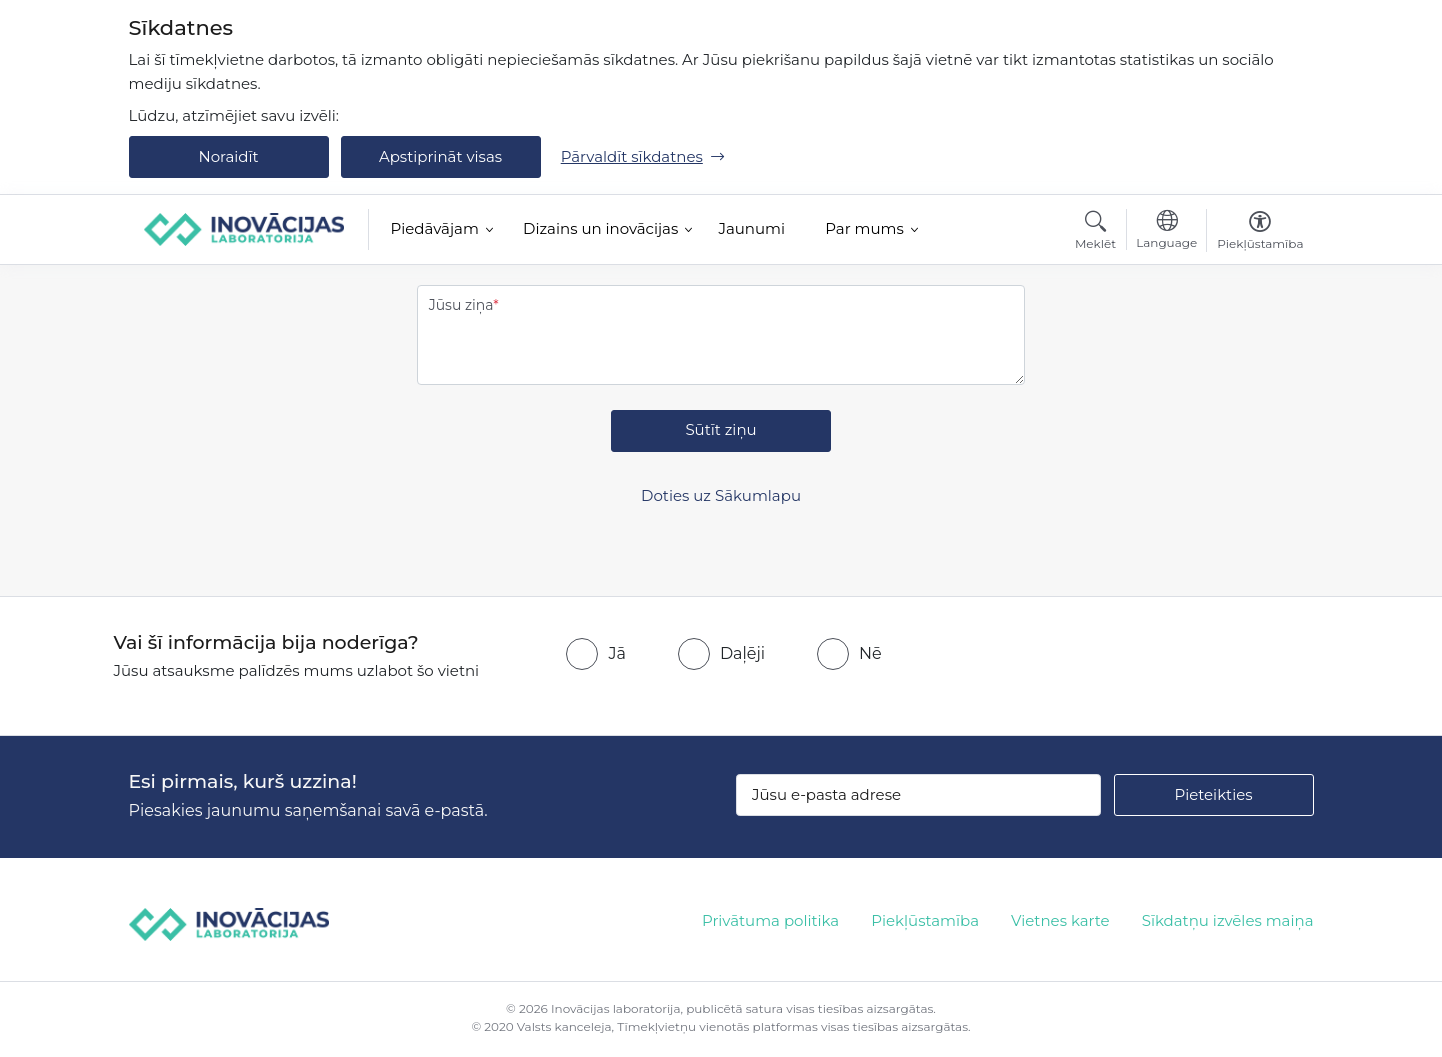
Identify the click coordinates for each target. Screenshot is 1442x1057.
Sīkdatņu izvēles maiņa (1228, 920)
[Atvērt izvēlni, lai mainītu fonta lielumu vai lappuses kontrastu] (1260, 233)
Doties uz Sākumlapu (721, 495)
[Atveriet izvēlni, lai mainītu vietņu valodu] (1166, 232)
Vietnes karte (1060, 920)
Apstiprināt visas (440, 156)
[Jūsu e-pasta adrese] (918, 795)
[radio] (595, 654)
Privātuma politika (770, 920)
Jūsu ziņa (461, 305)
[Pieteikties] (1214, 795)
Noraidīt (228, 156)
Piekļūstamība (925, 920)
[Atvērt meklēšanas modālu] (1095, 233)
